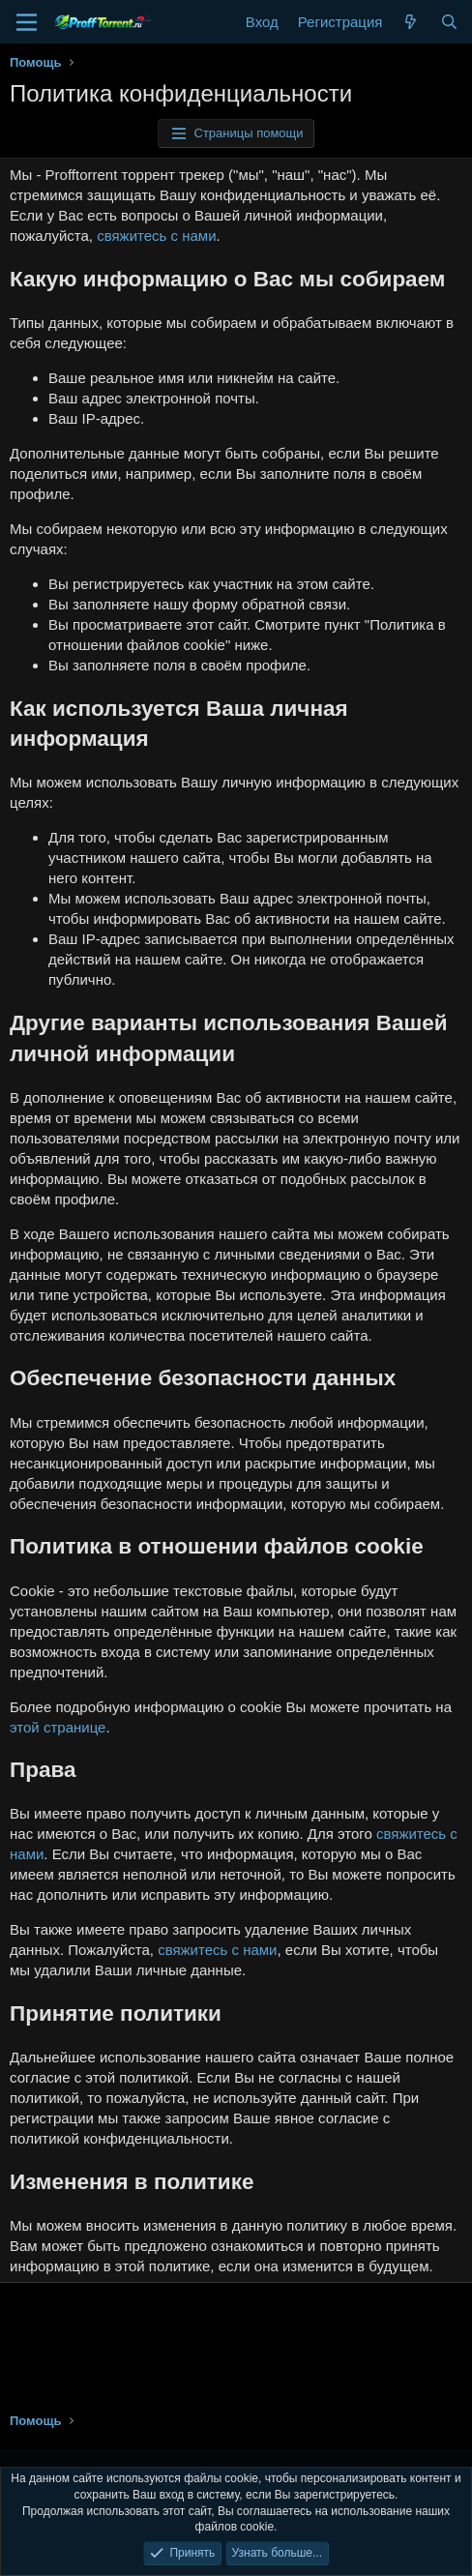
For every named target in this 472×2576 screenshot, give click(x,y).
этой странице (57, 1727)
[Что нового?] (410, 22)
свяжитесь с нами (156, 235)
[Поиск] (449, 22)
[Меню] (26, 22)
